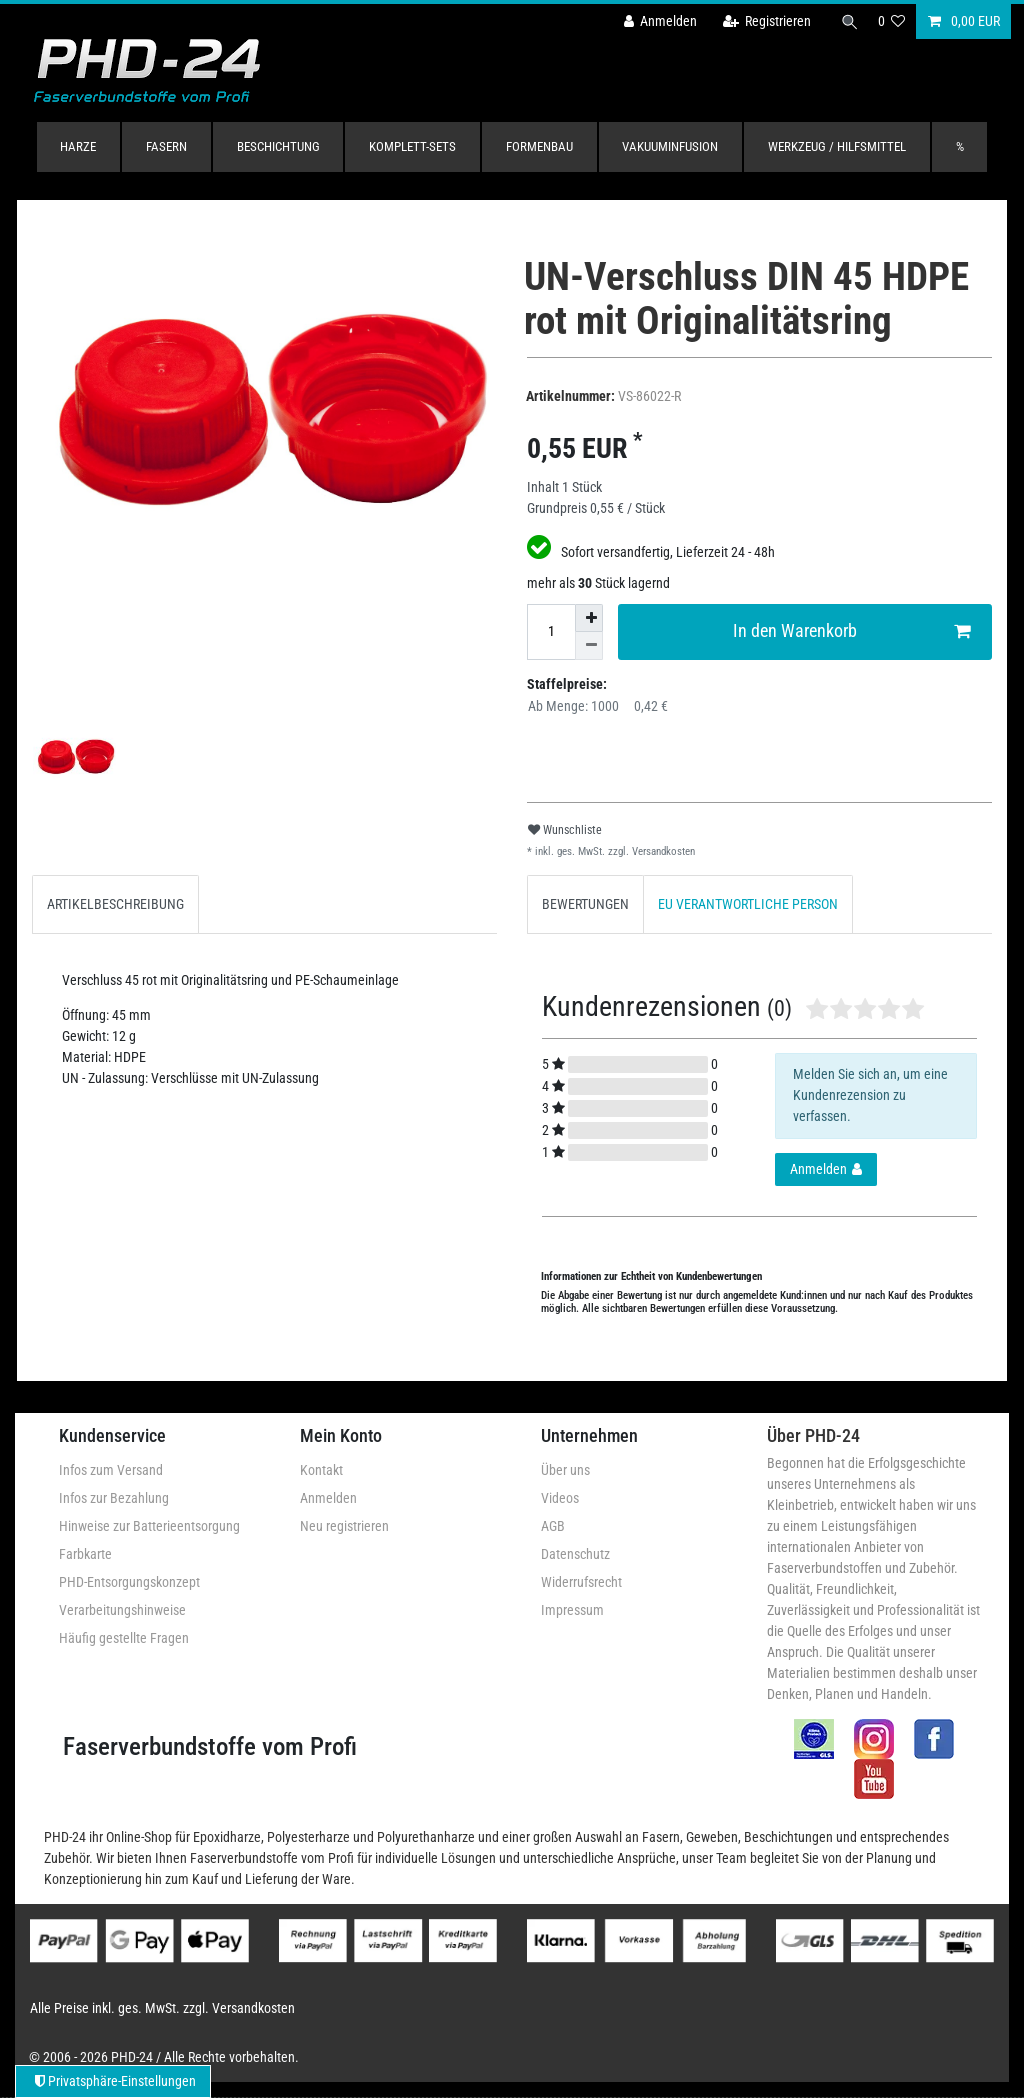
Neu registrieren (344, 1526)
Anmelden (328, 1498)
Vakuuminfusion (670, 146)
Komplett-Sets (412, 146)
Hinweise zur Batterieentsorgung (149, 1526)
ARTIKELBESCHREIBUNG (115, 904)
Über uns (565, 1470)
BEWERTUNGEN (585, 904)
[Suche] (847, 21)
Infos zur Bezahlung (114, 1498)
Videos (560, 1498)
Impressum (572, 1610)
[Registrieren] (761, 21)
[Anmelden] (655, 21)
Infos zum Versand (111, 1470)
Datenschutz (575, 1554)
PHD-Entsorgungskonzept (129, 1582)
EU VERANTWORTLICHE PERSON (748, 904)
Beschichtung (278, 146)
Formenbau (539, 146)
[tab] (115, 904)
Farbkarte (85, 1554)
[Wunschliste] (892, 21)
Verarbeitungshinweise (122, 1610)
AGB (553, 1526)
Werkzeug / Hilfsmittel (837, 146)
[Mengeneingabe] (551, 632)
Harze (78, 146)
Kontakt (321, 1470)
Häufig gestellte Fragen (124, 1638)
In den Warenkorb (852, 631)
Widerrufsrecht (581, 1582)
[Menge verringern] (589, 646)
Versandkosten (662, 851)
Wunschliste (565, 830)
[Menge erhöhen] (589, 618)
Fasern (166, 146)
